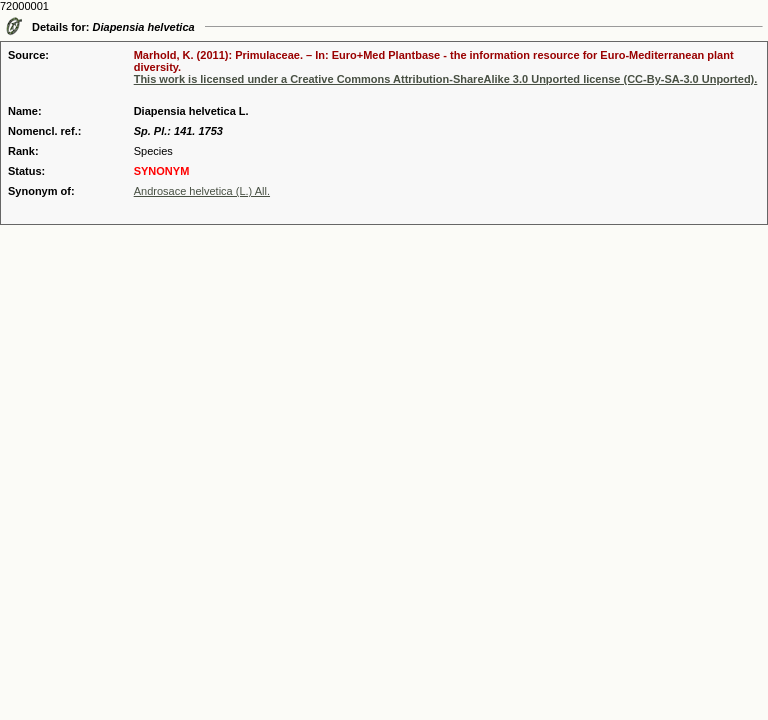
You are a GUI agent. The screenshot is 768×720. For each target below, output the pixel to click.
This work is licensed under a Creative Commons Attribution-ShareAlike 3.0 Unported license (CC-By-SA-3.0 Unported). (446, 79)
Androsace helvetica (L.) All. (202, 191)
